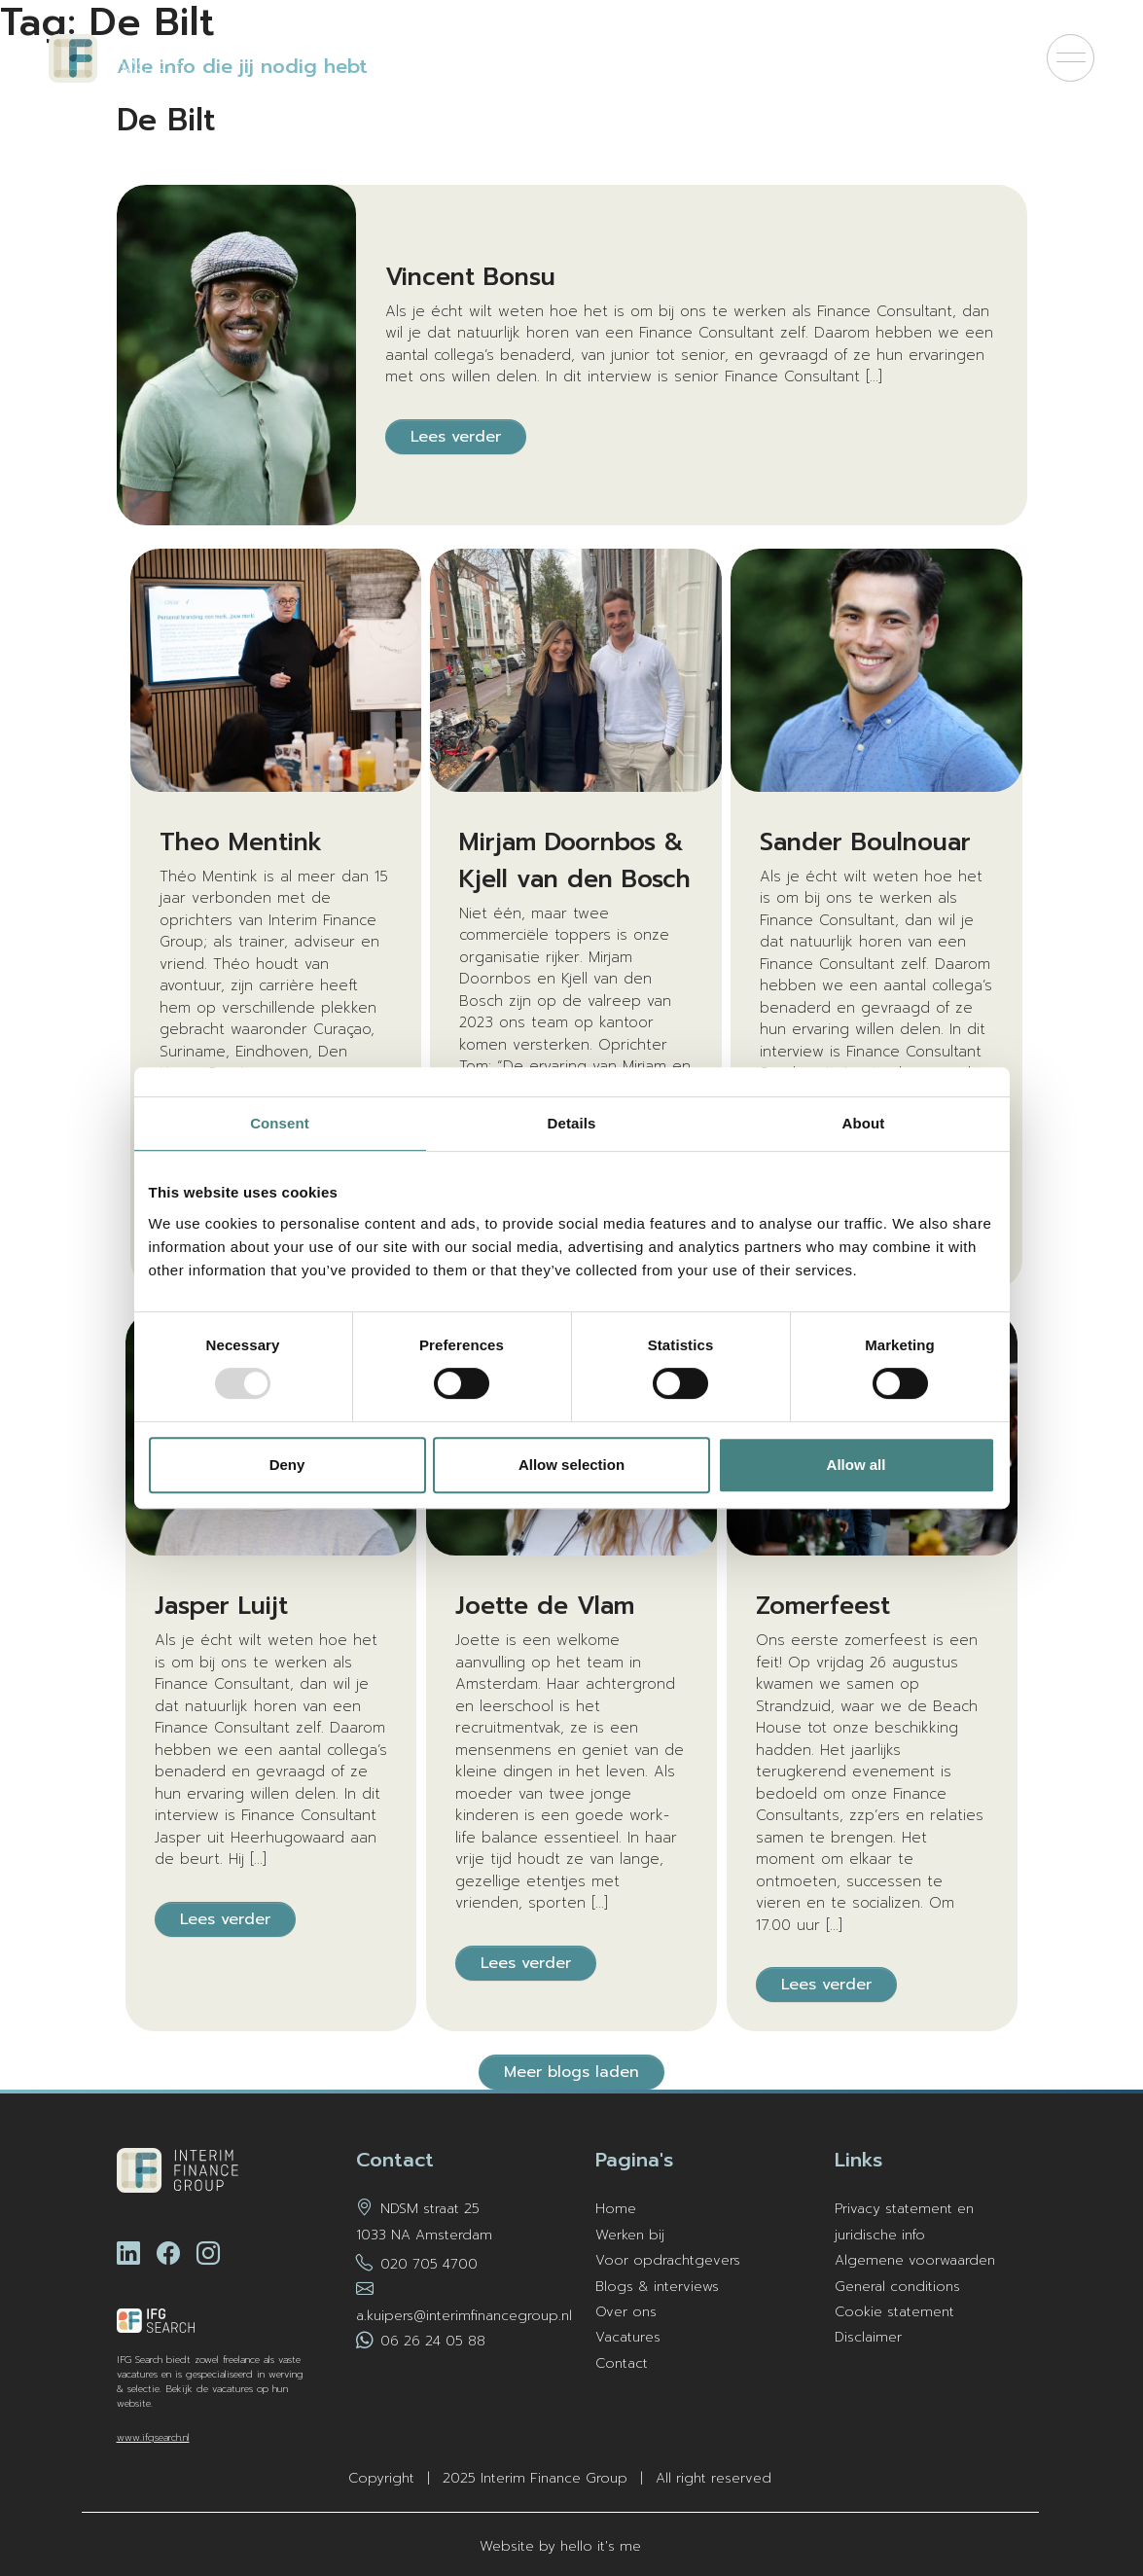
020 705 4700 (429, 2264)
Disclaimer (868, 2337)
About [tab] (863, 1123)
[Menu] (1070, 58)
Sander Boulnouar (865, 842)
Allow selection (571, 1464)
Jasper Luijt (221, 1606)
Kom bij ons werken (757, 58)
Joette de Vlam (544, 1606)
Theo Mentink (241, 842)
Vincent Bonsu (470, 277)
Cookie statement (894, 2312)
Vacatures (628, 2337)
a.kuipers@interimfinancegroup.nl (464, 2316)
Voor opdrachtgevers (938, 58)
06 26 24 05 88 (432, 2341)
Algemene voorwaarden (915, 2260)
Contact (621, 2363)
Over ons (626, 2312)
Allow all (856, 1464)
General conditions (897, 2286)
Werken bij (629, 2235)
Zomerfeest (823, 1606)
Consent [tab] (279, 1123)
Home (615, 2209)
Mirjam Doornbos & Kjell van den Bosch (575, 861)
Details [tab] (572, 1123)
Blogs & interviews (657, 2286)
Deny (287, 1464)
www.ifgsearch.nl (153, 2437)
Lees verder (456, 436)
